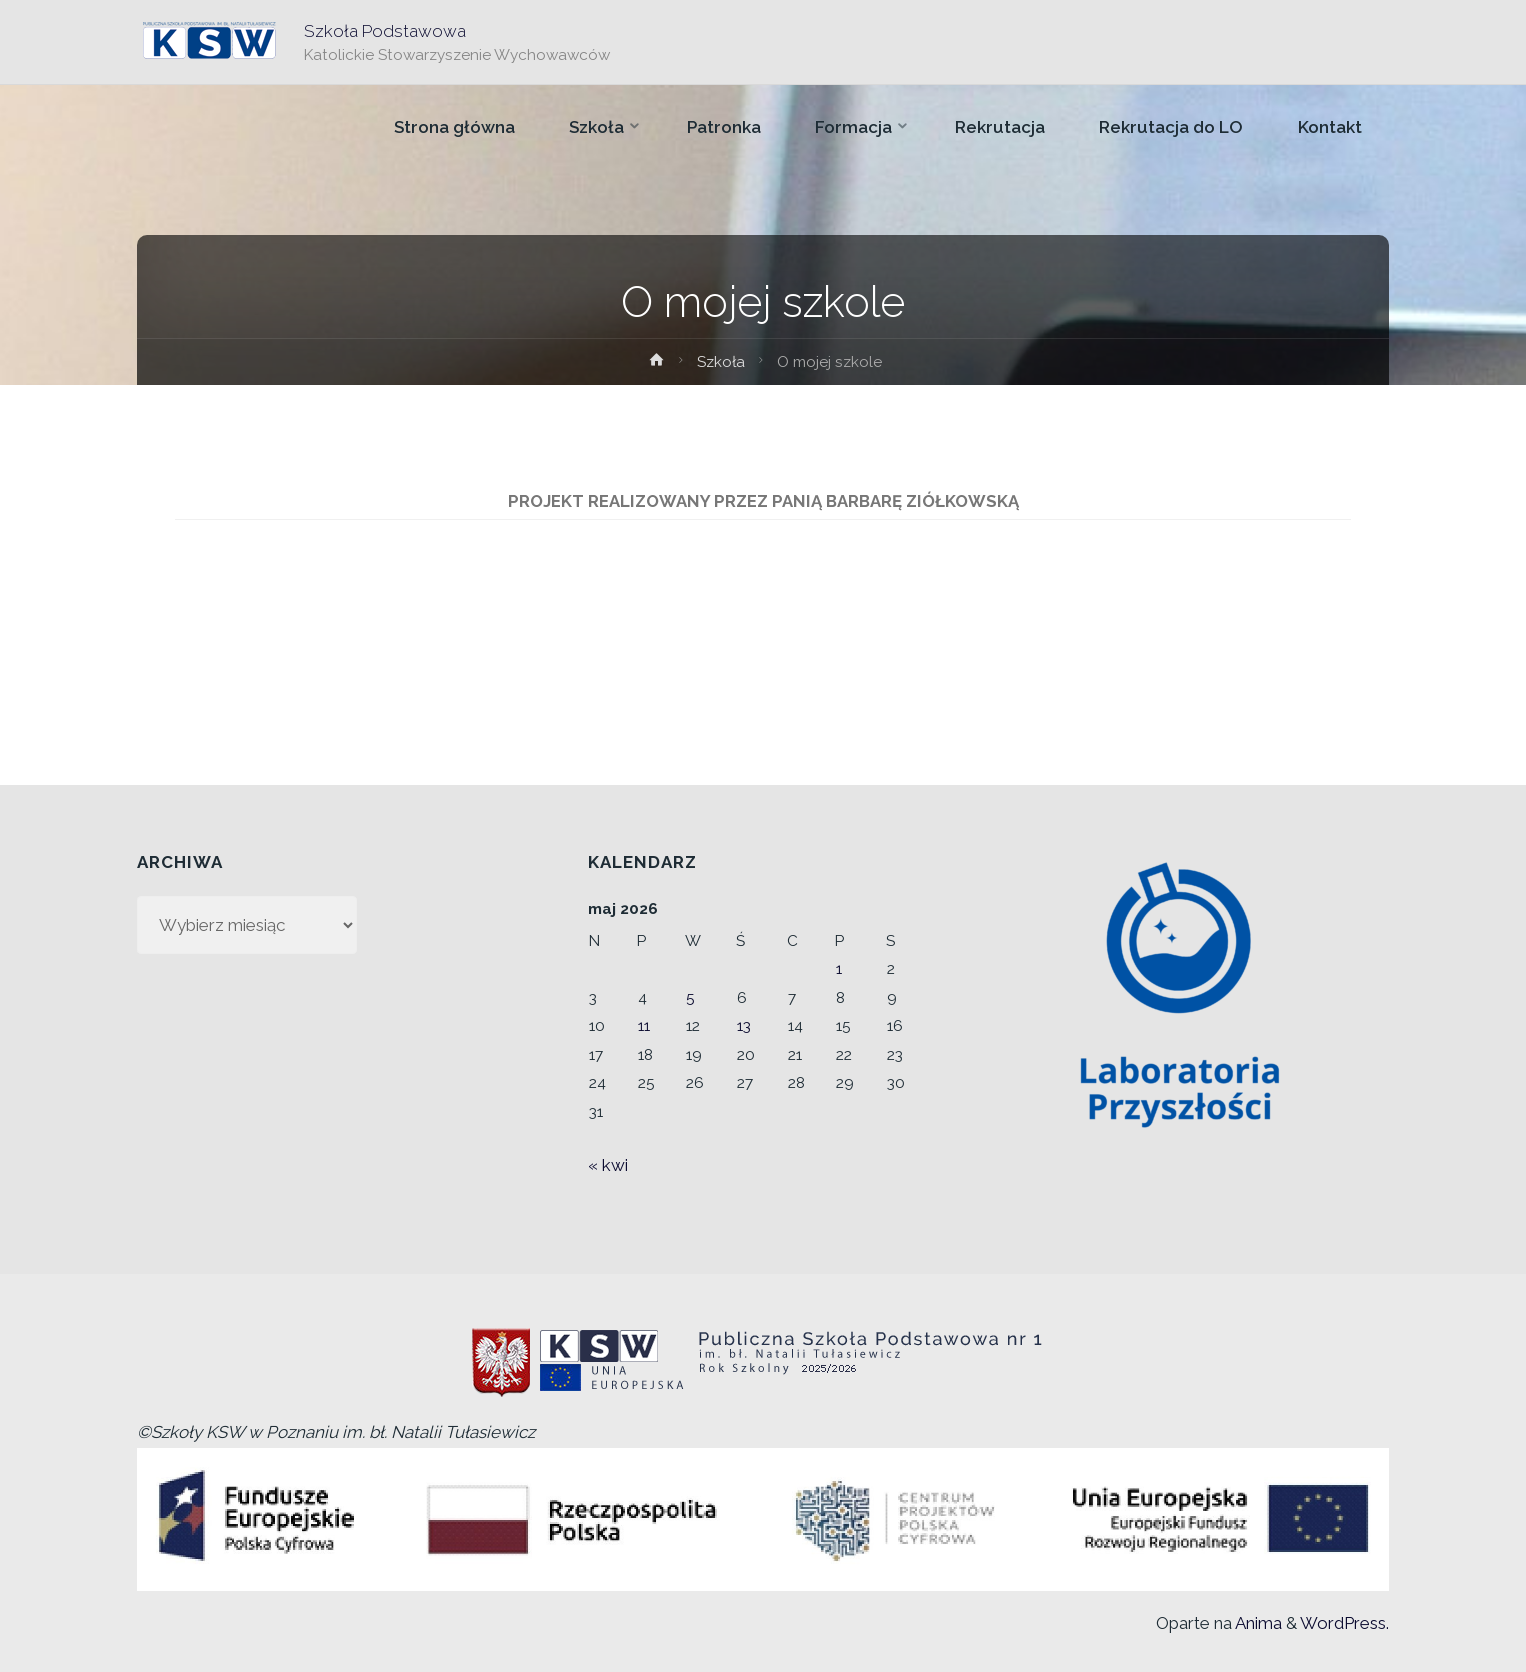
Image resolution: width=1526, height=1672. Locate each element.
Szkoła (721, 362)
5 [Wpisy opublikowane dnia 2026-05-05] (690, 998)
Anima (1257, 1623)
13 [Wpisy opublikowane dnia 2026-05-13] (744, 1026)
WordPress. (1344, 1623)
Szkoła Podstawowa (385, 31)
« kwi (608, 1165)
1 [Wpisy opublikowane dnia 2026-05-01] (839, 969)
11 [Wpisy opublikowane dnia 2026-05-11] (644, 1026)
